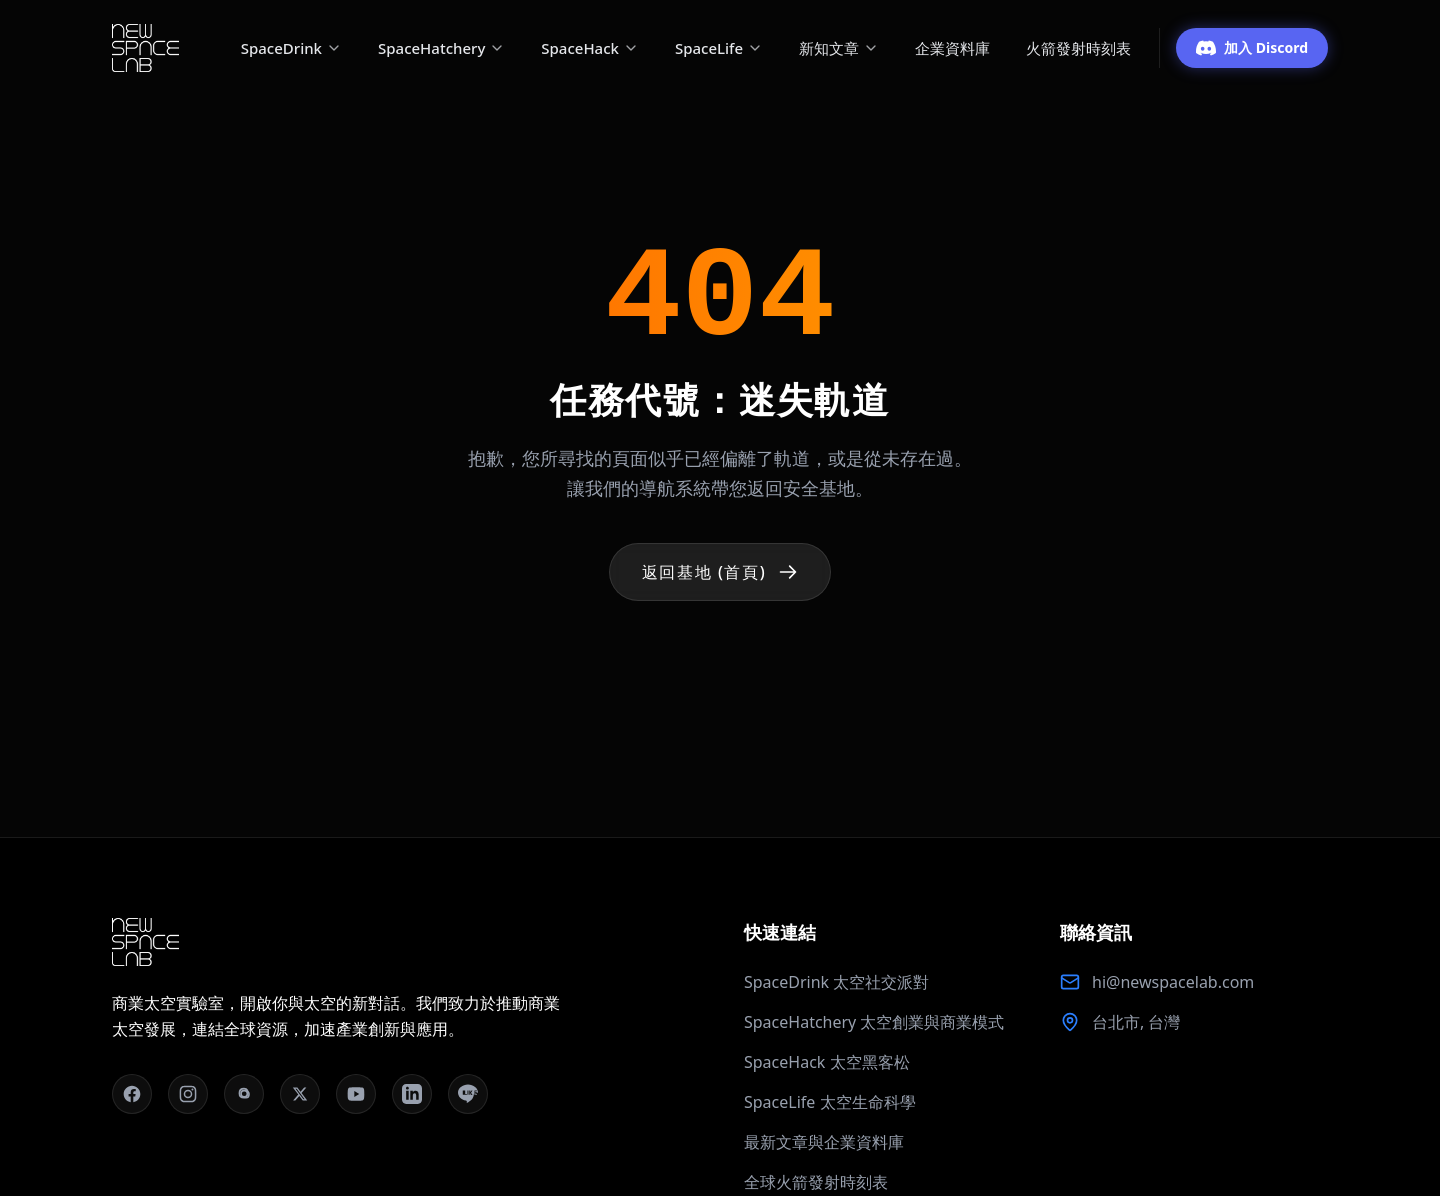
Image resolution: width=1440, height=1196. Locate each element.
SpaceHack (590, 48)
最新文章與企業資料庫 (824, 1142)
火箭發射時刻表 (1078, 48)
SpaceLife (719, 48)
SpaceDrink (291, 48)
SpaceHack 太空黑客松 (827, 1062)
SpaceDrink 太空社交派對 (836, 982)
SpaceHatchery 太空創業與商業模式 (874, 1022)
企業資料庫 (952, 48)
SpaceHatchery (441, 48)
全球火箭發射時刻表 (816, 1182)
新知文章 (839, 48)
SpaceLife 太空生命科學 (830, 1102)
